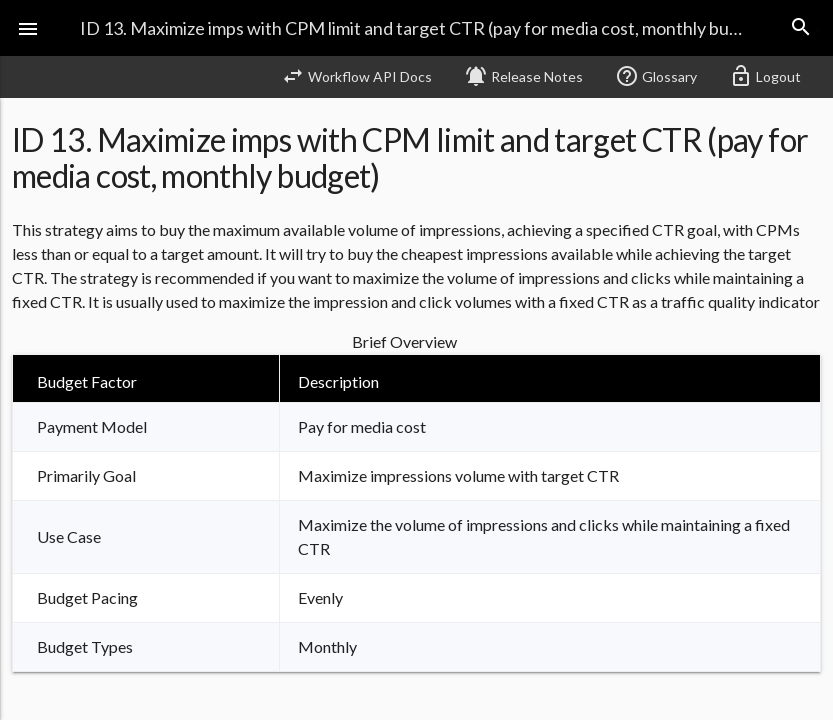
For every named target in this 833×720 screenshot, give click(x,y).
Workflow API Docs (356, 76)
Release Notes (523, 76)
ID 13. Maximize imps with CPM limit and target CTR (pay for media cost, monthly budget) (416, 28)
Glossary (656, 76)
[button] (28, 28)
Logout (765, 76)
